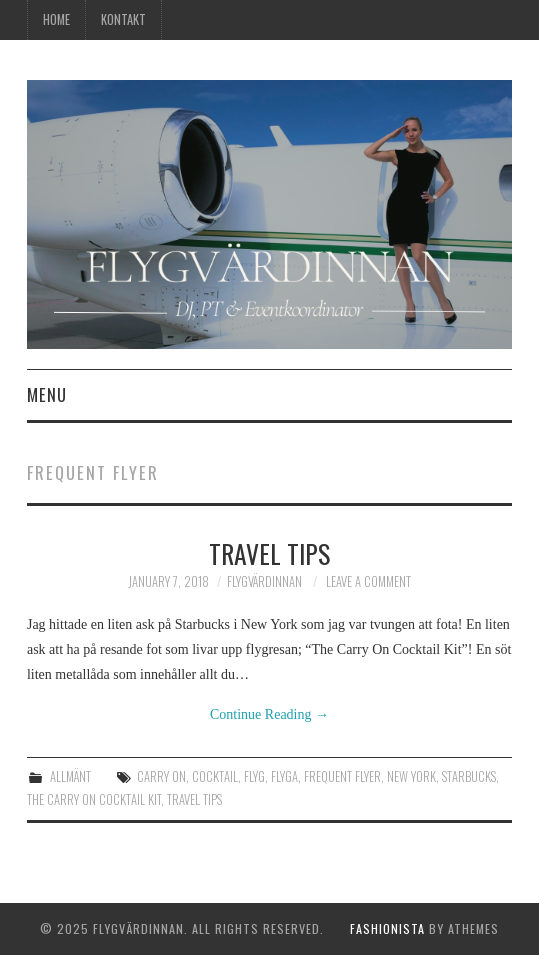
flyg (254, 776)
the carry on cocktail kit (94, 799)
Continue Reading (269, 714)
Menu (47, 394)
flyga (284, 776)
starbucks (469, 776)
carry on (161, 776)
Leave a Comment (368, 581)
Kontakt (123, 19)
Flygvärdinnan (264, 581)
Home (56, 19)
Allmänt (70, 776)
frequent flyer (342, 776)
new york (411, 776)
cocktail (215, 776)
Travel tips (269, 553)
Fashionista (387, 928)
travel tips (194, 799)
